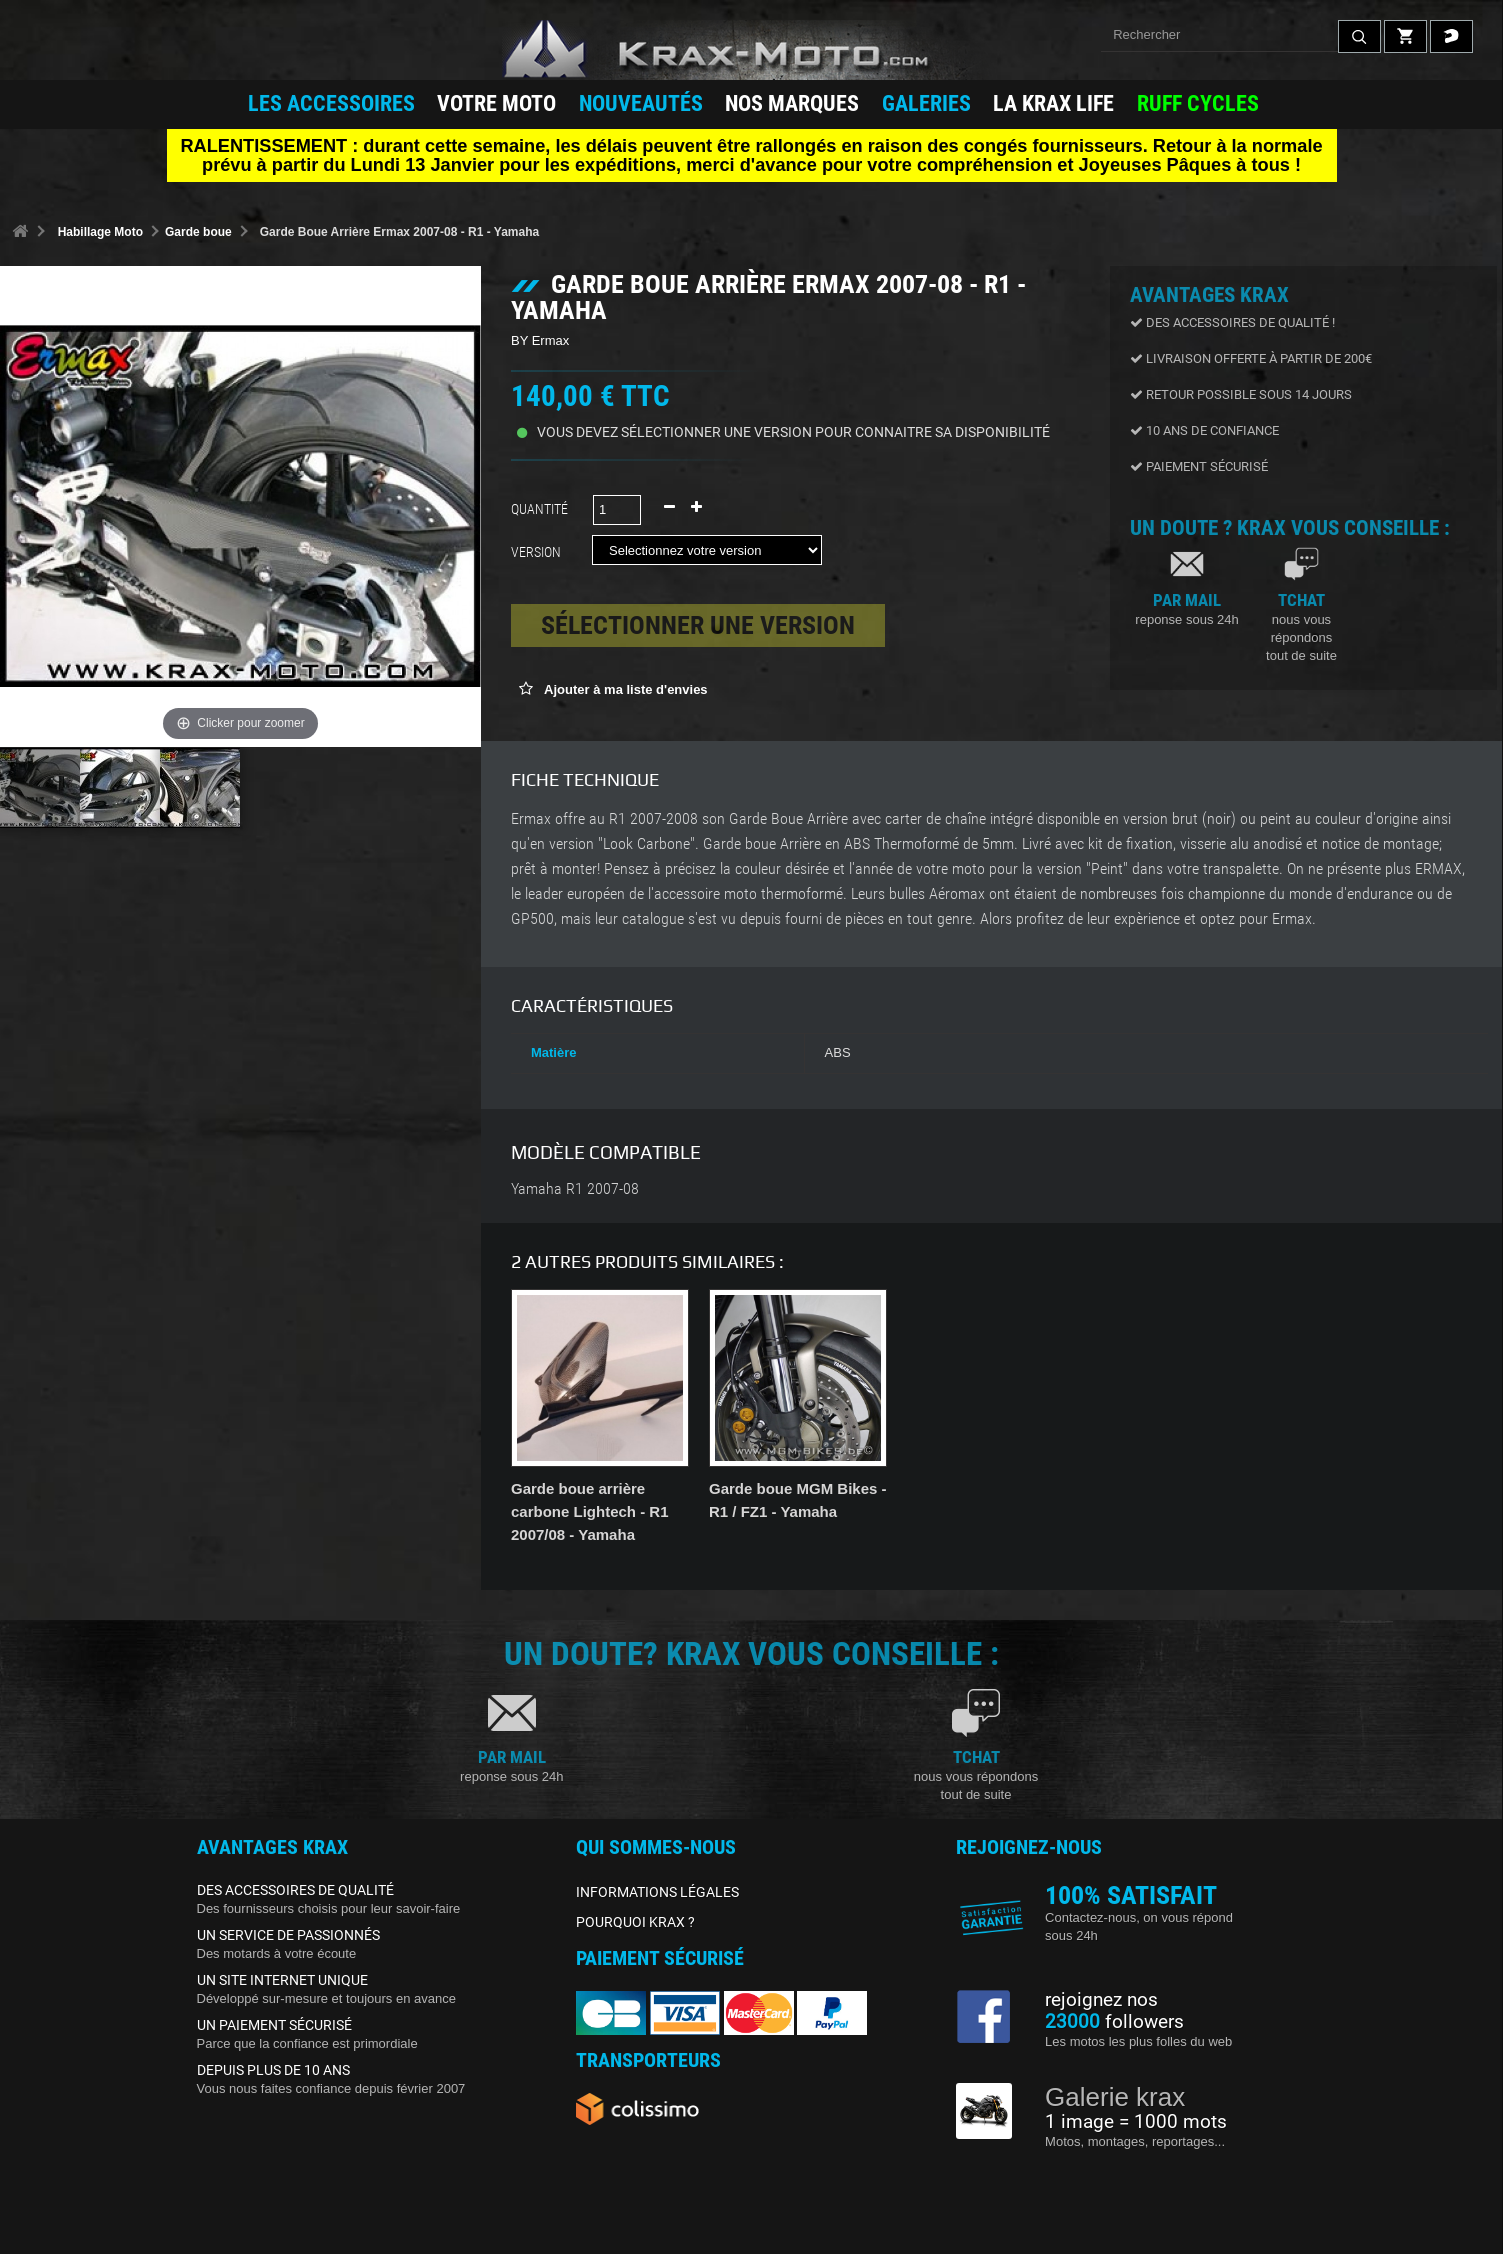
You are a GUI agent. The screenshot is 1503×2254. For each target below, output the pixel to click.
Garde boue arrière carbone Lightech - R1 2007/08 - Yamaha (590, 1511)
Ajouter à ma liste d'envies (624, 689)
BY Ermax (540, 340)
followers (1114, 2022)
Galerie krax (1115, 2097)
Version (539, 552)
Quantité (539, 509)
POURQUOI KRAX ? (635, 1922)
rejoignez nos (1101, 2000)
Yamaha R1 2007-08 (575, 1189)
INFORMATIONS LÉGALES (657, 1892)
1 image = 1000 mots (1136, 2122)
